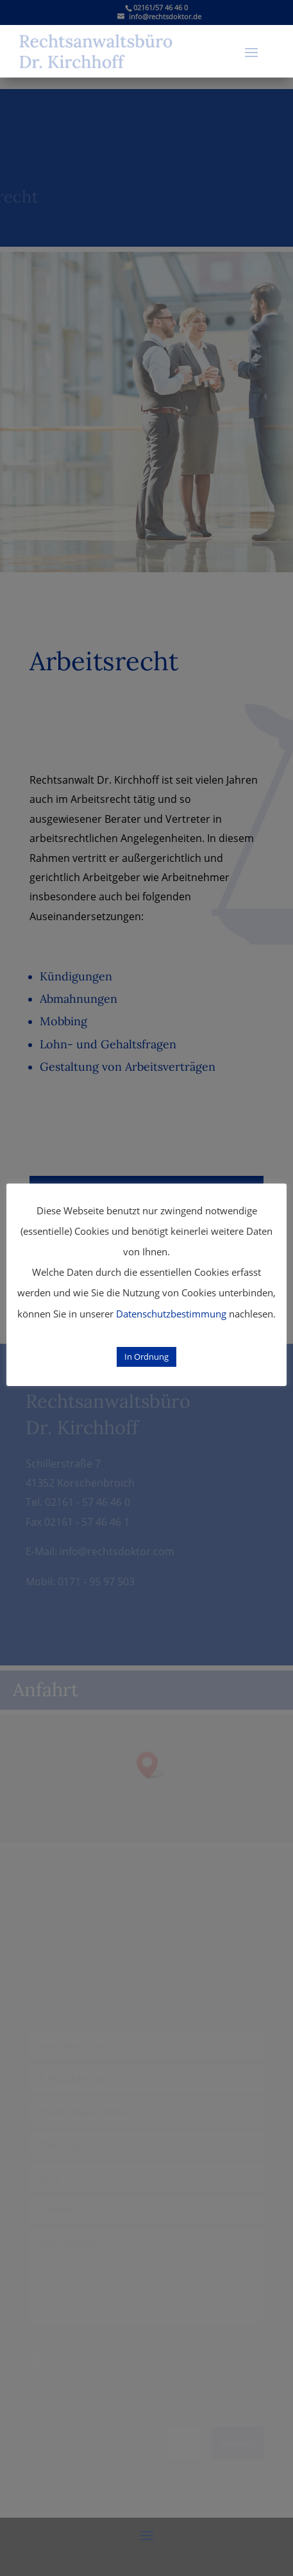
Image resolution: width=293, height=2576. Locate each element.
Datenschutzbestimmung (171, 1313)
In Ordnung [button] (146, 1356)
